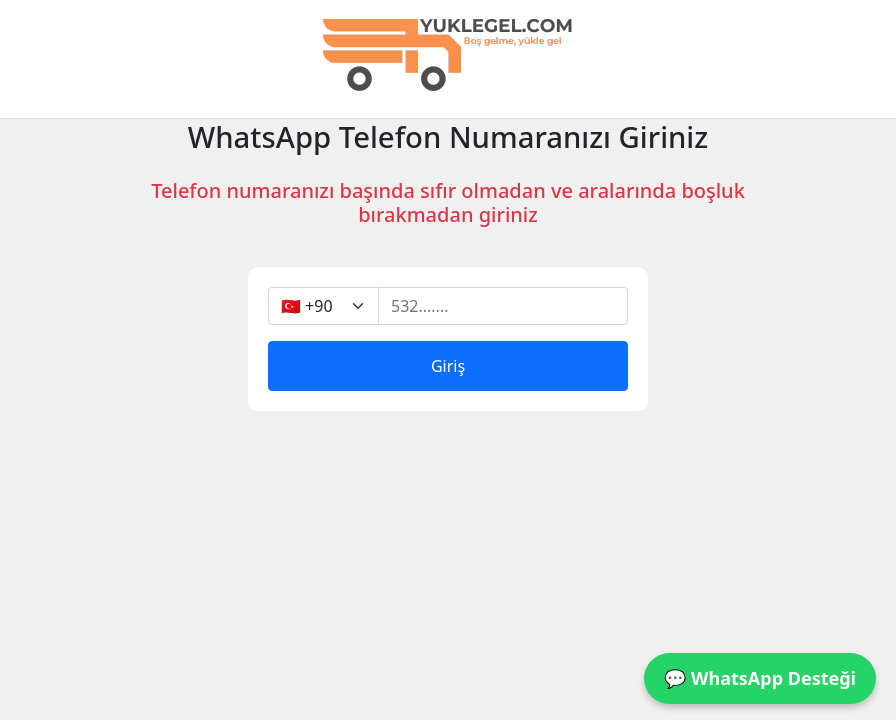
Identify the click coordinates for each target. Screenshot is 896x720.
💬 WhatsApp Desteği (760, 678)
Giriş (448, 366)
